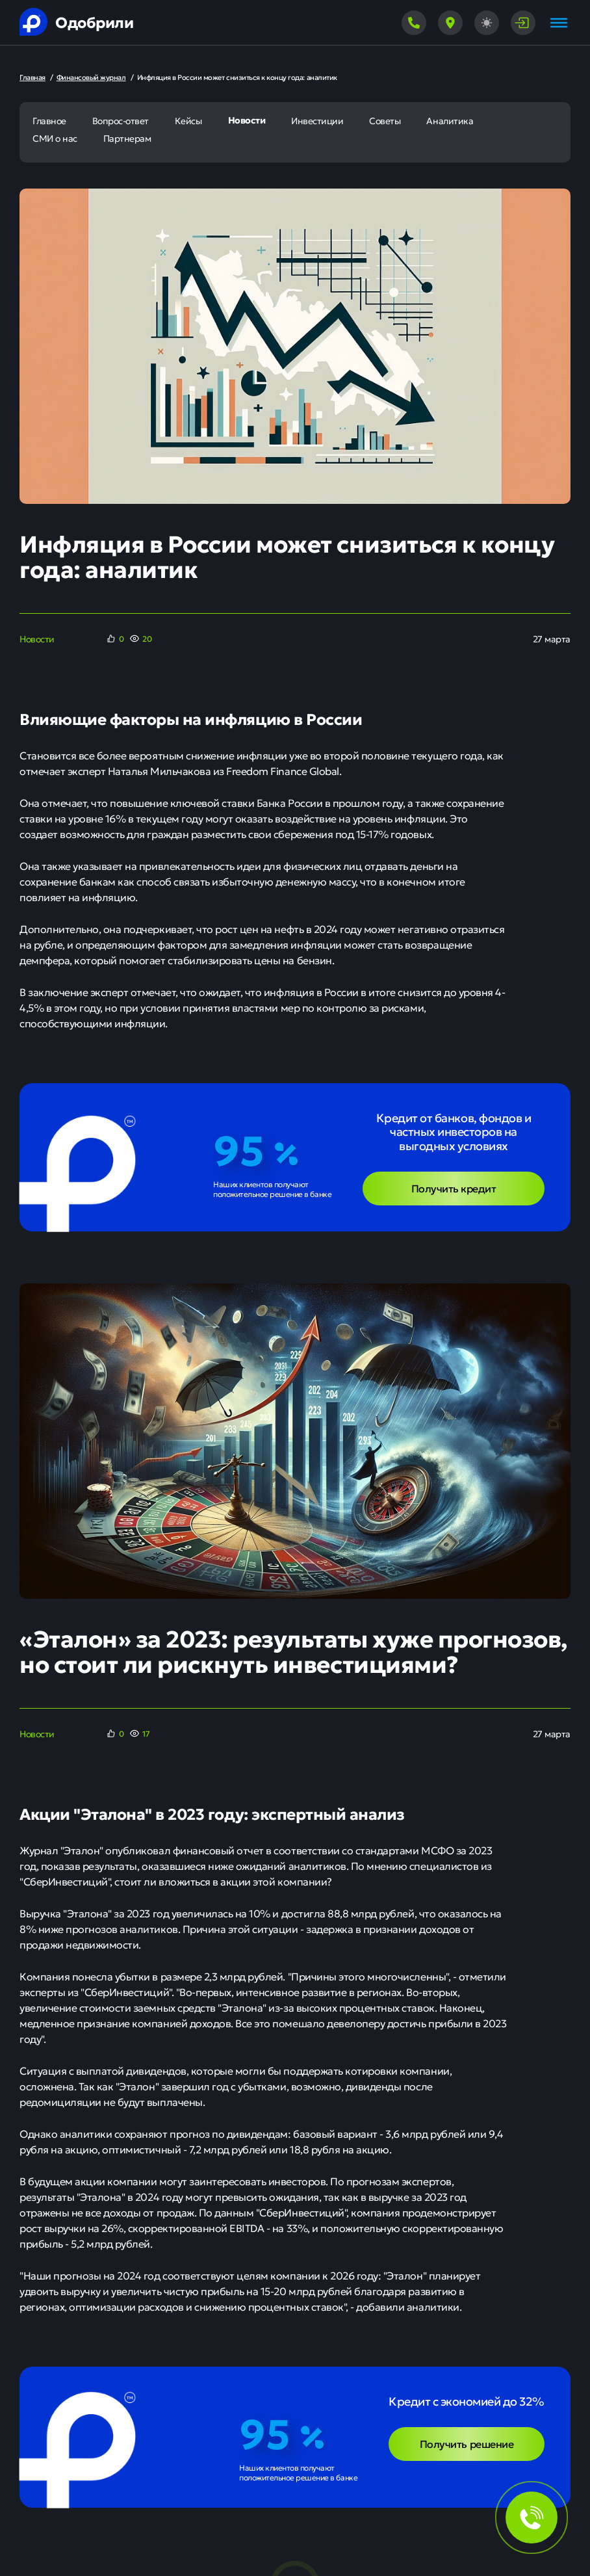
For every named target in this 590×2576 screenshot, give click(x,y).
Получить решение (466, 2443)
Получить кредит (453, 1187)
